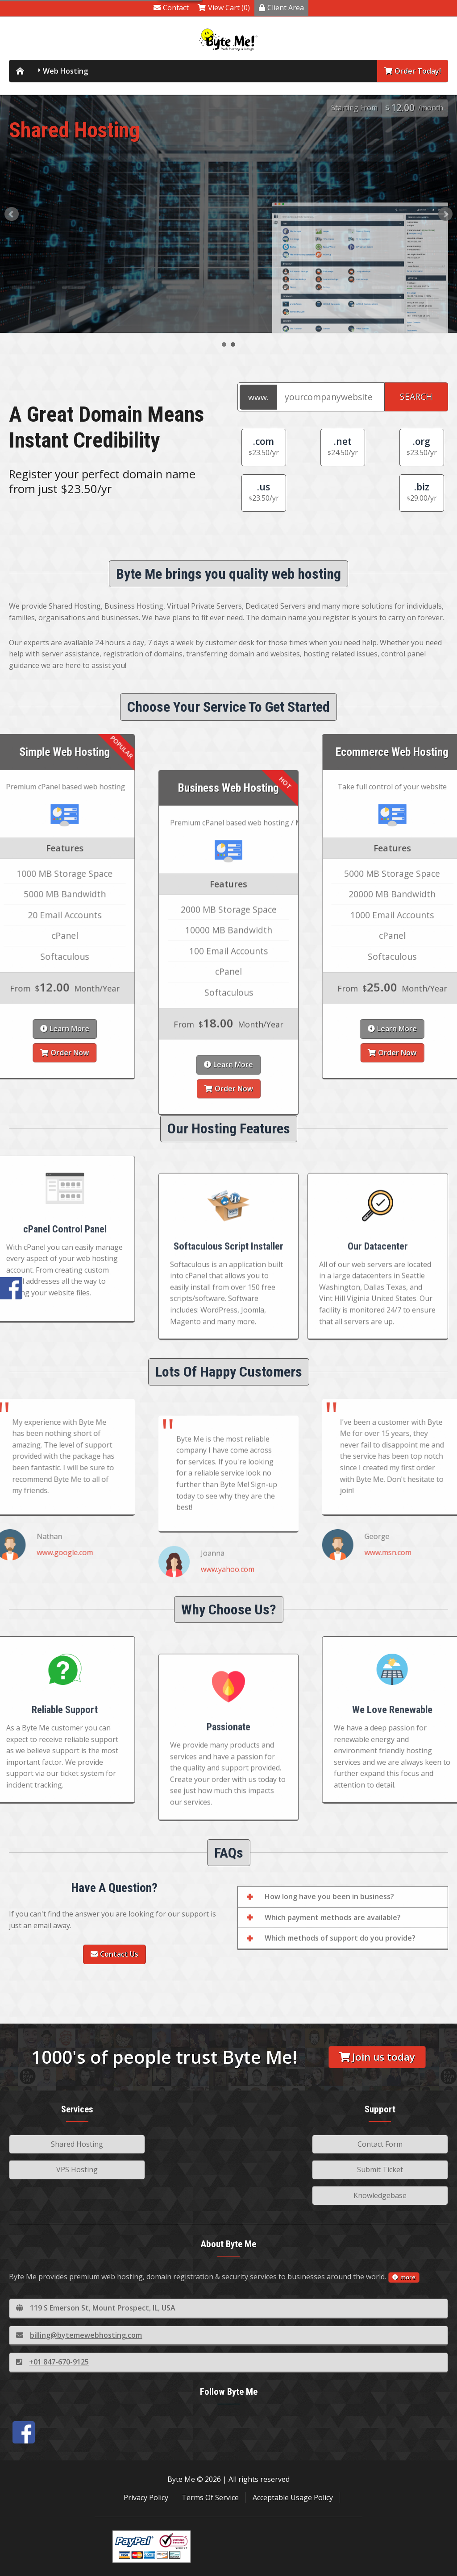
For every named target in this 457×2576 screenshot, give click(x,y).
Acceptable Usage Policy (293, 2497)
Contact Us (114, 1954)
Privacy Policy (146, 2497)
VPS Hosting (77, 2169)
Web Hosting (65, 71)
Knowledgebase (380, 2195)
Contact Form (380, 2144)
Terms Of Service (210, 2497)
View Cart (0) (224, 7)
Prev (11, 214)
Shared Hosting (77, 2144)
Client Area (281, 7)
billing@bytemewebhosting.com (79, 2335)
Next (445, 214)
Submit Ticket (380, 2169)
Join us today (377, 2057)
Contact (171, 7)
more (403, 2277)
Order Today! (412, 71)
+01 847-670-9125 (52, 2362)
